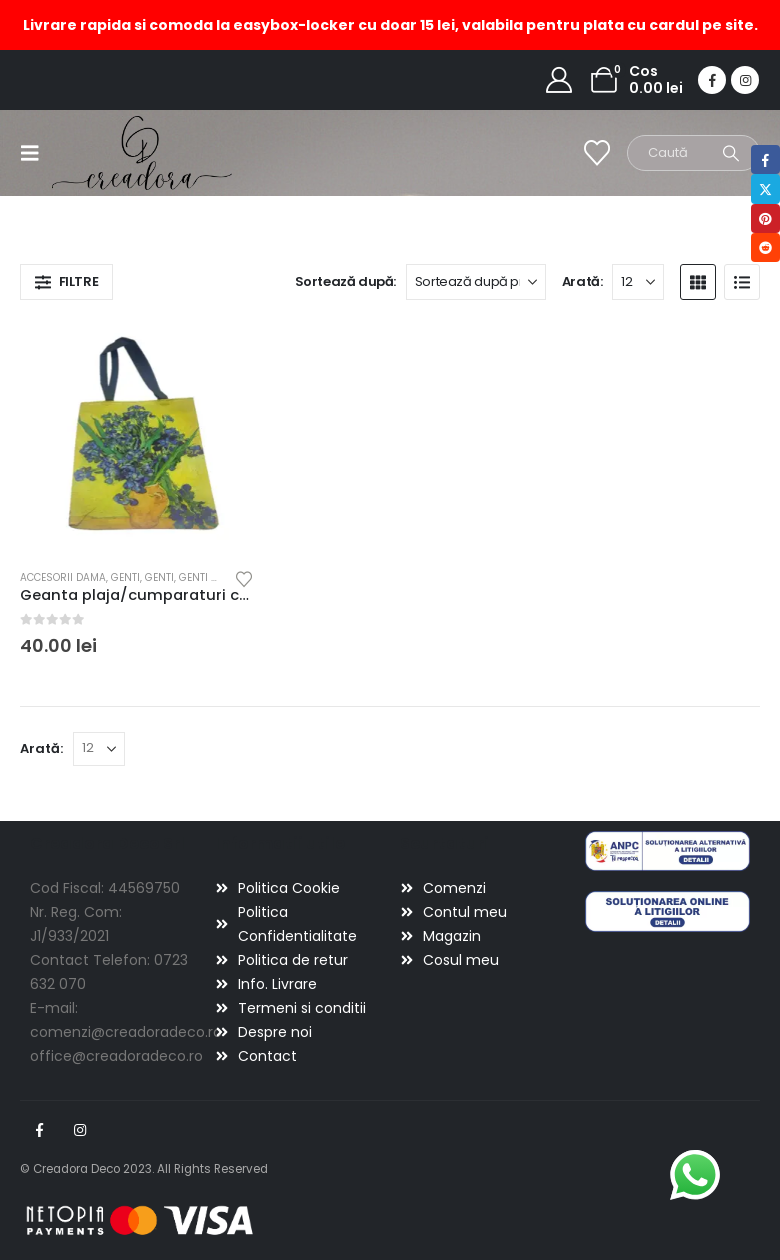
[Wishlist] (597, 153)
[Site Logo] (107, 152)
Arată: (582, 281)
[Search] (731, 153)
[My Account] (559, 80)
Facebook (39, 1130)
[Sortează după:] (476, 282)
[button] (36, 153)
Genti (125, 577)
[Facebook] (712, 80)
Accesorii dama (63, 577)
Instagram (80, 1130)
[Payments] (140, 1220)
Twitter (765, 188)
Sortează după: (346, 281)
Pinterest (765, 218)
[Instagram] (745, 80)
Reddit (765, 247)
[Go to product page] (137, 437)
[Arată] (638, 282)
